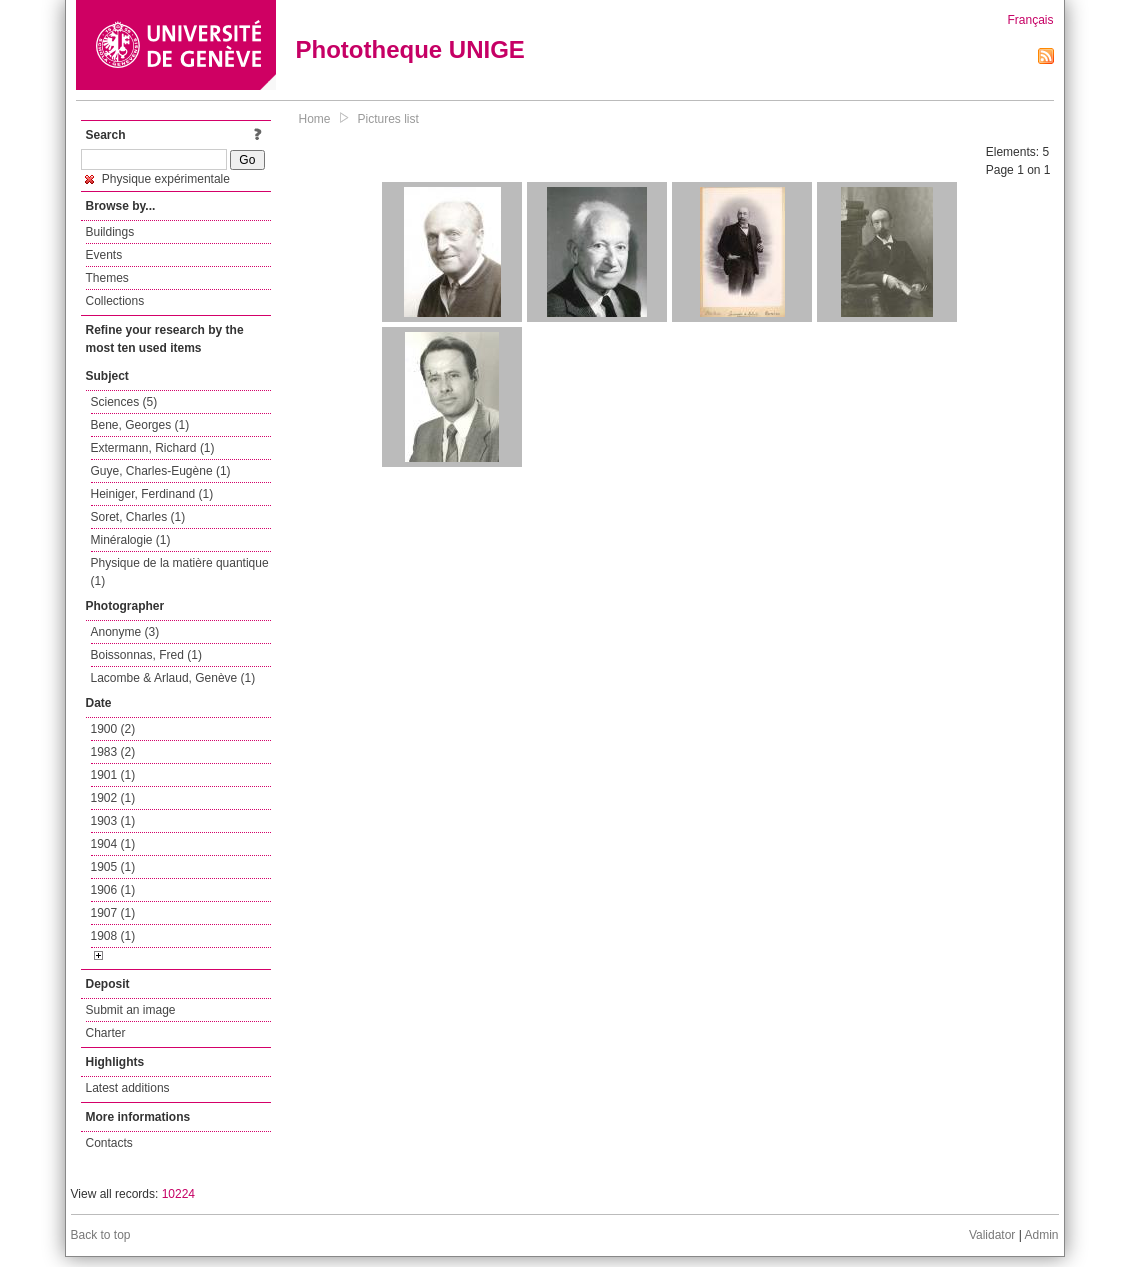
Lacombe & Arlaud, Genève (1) (173, 678)
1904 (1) (113, 844)
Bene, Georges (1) (140, 425)
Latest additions (128, 1088)
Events (104, 255)
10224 (178, 1194)
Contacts (109, 1143)
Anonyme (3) (125, 632)
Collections (115, 301)
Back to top (101, 1235)
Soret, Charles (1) (138, 517)
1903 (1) (113, 821)
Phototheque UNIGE (410, 49)
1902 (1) (113, 798)
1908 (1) (113, 936)
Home (315, 119)
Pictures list (388, 119)
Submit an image (131, 1010)
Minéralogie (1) (131, 540)
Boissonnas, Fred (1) (146, 655)
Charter (106, 1033)
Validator (992, 1235)
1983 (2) (113, 752)
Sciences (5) (124, 402)
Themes (107, 278)
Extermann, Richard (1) (153, 448)
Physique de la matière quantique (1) (180, 572)
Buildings (110, 232)
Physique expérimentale (157, 179)
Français (1030, 20)
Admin (1041, 1235)
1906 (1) (113, 890)
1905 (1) (113, 867)
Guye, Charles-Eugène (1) (161, 471)
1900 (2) (113, 729)
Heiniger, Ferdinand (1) (152, 494)
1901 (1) (113, 775)
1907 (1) (113, 913)
